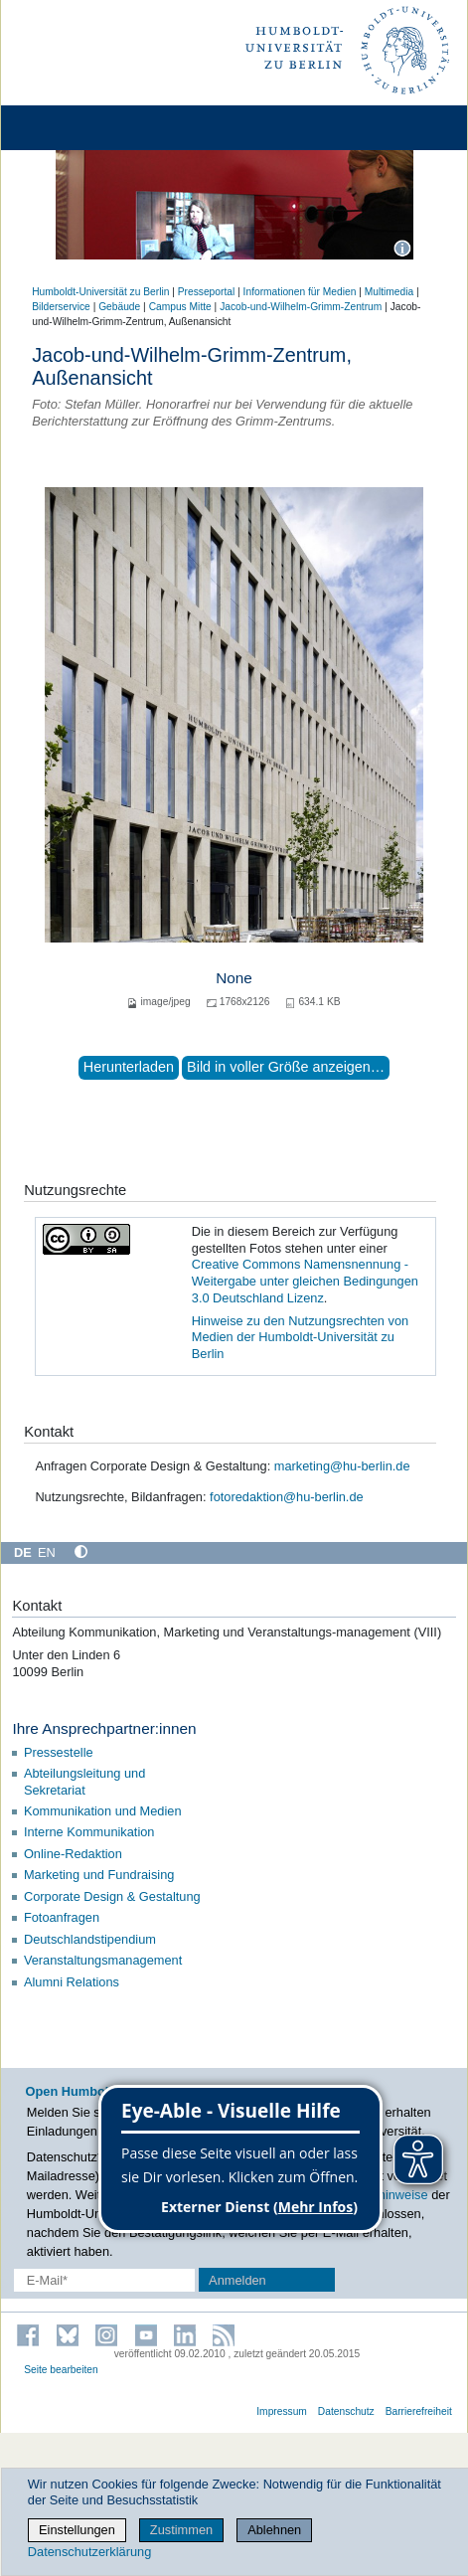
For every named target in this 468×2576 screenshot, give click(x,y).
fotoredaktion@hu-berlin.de (287, 1496)
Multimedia (389, 291)
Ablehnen (274, 2529)
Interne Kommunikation (89, 1831)
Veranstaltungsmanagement (103, 1960)
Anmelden (237, 2280)
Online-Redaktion (73, 1853)
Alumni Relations (71, 1982)
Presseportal (206, 291)
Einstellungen (77, 2529)
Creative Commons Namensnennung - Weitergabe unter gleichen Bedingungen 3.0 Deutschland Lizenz (305, 1280)
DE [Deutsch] (23, 1552)
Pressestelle (60, 1752)
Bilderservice (61, 306)
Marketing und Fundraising (99, 1874)
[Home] (71, 127)
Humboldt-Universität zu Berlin (100, 291)
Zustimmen (181, 2529)
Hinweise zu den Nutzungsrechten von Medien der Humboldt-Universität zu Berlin (300, 1337)
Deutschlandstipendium (90, 1939)
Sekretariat (54, 1790)
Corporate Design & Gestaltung (114, 1896)
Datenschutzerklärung (89, 2551)
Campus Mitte (180, 306)
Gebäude (119, 306)
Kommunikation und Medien (104, 1810)
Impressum (281, 2411)
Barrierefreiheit (419, 2411)
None (234, 977)
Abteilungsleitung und (84, 1773)
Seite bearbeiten (61, 2369)
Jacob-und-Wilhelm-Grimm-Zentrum (301, 306)
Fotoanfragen (61, 1917)
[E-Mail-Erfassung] (104, 2280)
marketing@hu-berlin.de (342, 1466)
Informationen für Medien (300, 291)
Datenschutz (346, 2411)
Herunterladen (128, 1067)
